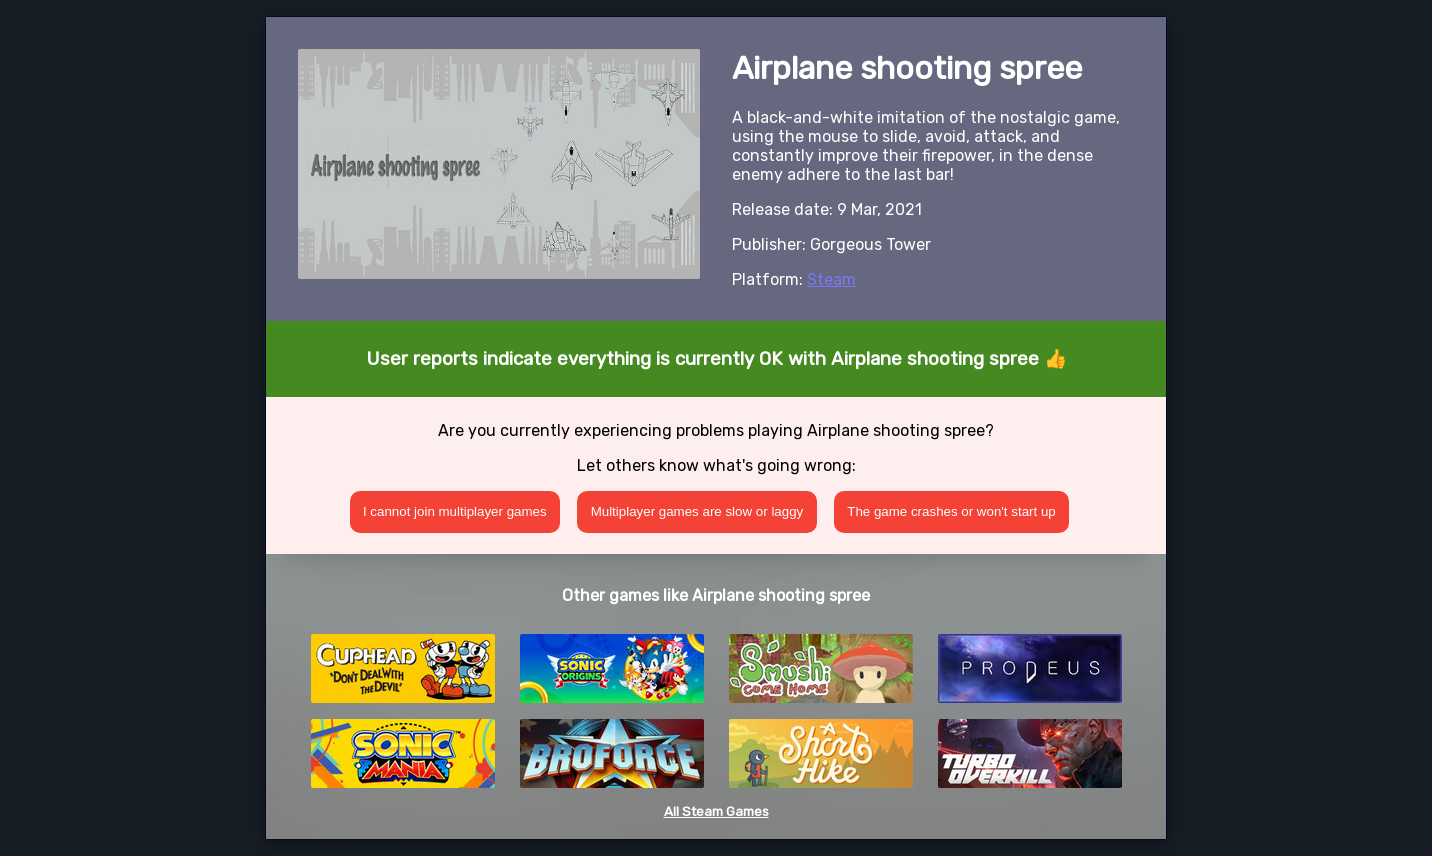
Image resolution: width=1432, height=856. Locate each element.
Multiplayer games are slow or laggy (697, 511)
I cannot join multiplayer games (455, 511)
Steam (831, 279)
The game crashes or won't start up (951, 511)
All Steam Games (716, 811)
